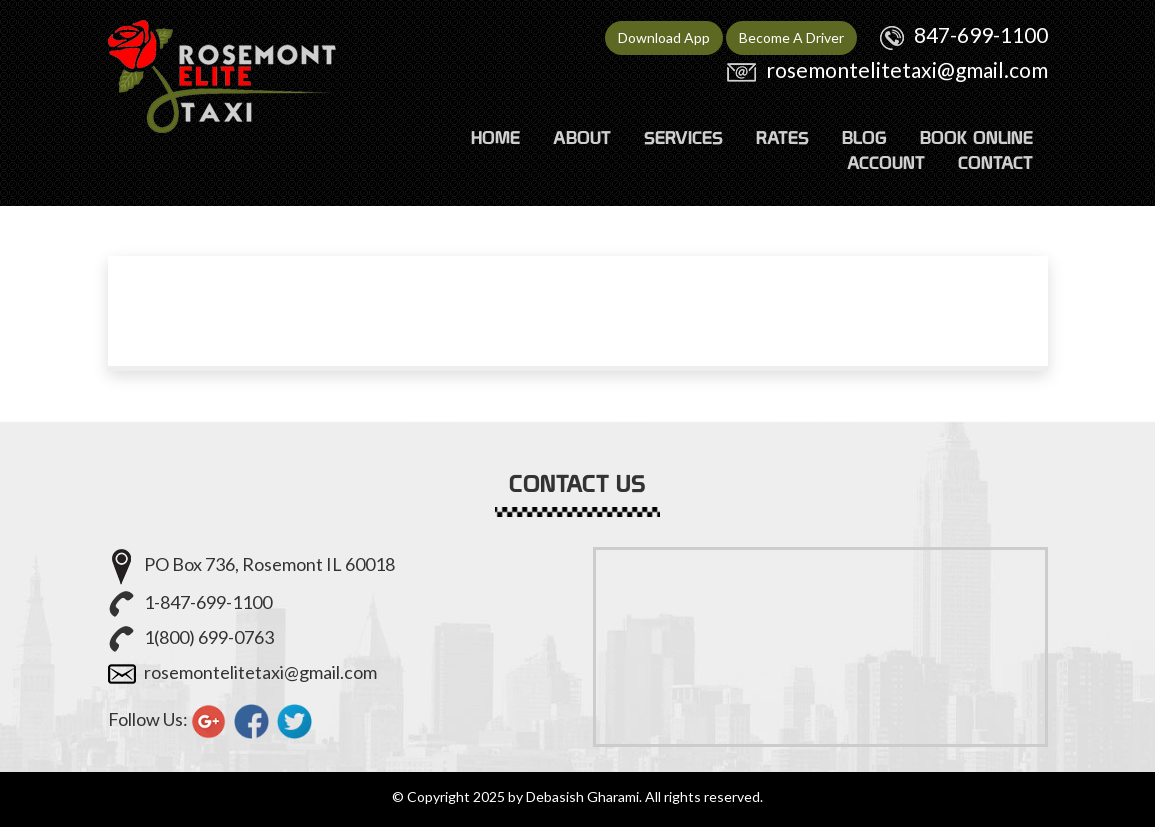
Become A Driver (791, 37)
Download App (664, 37)
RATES (782, 137)
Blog (864, 137)
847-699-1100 (981, 34)
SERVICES (683, 137)
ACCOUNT (886, 162)
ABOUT (582, 137)
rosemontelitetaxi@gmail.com (907, 69)
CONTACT (995, 162)
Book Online (976, 137)
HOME (495, 137)
